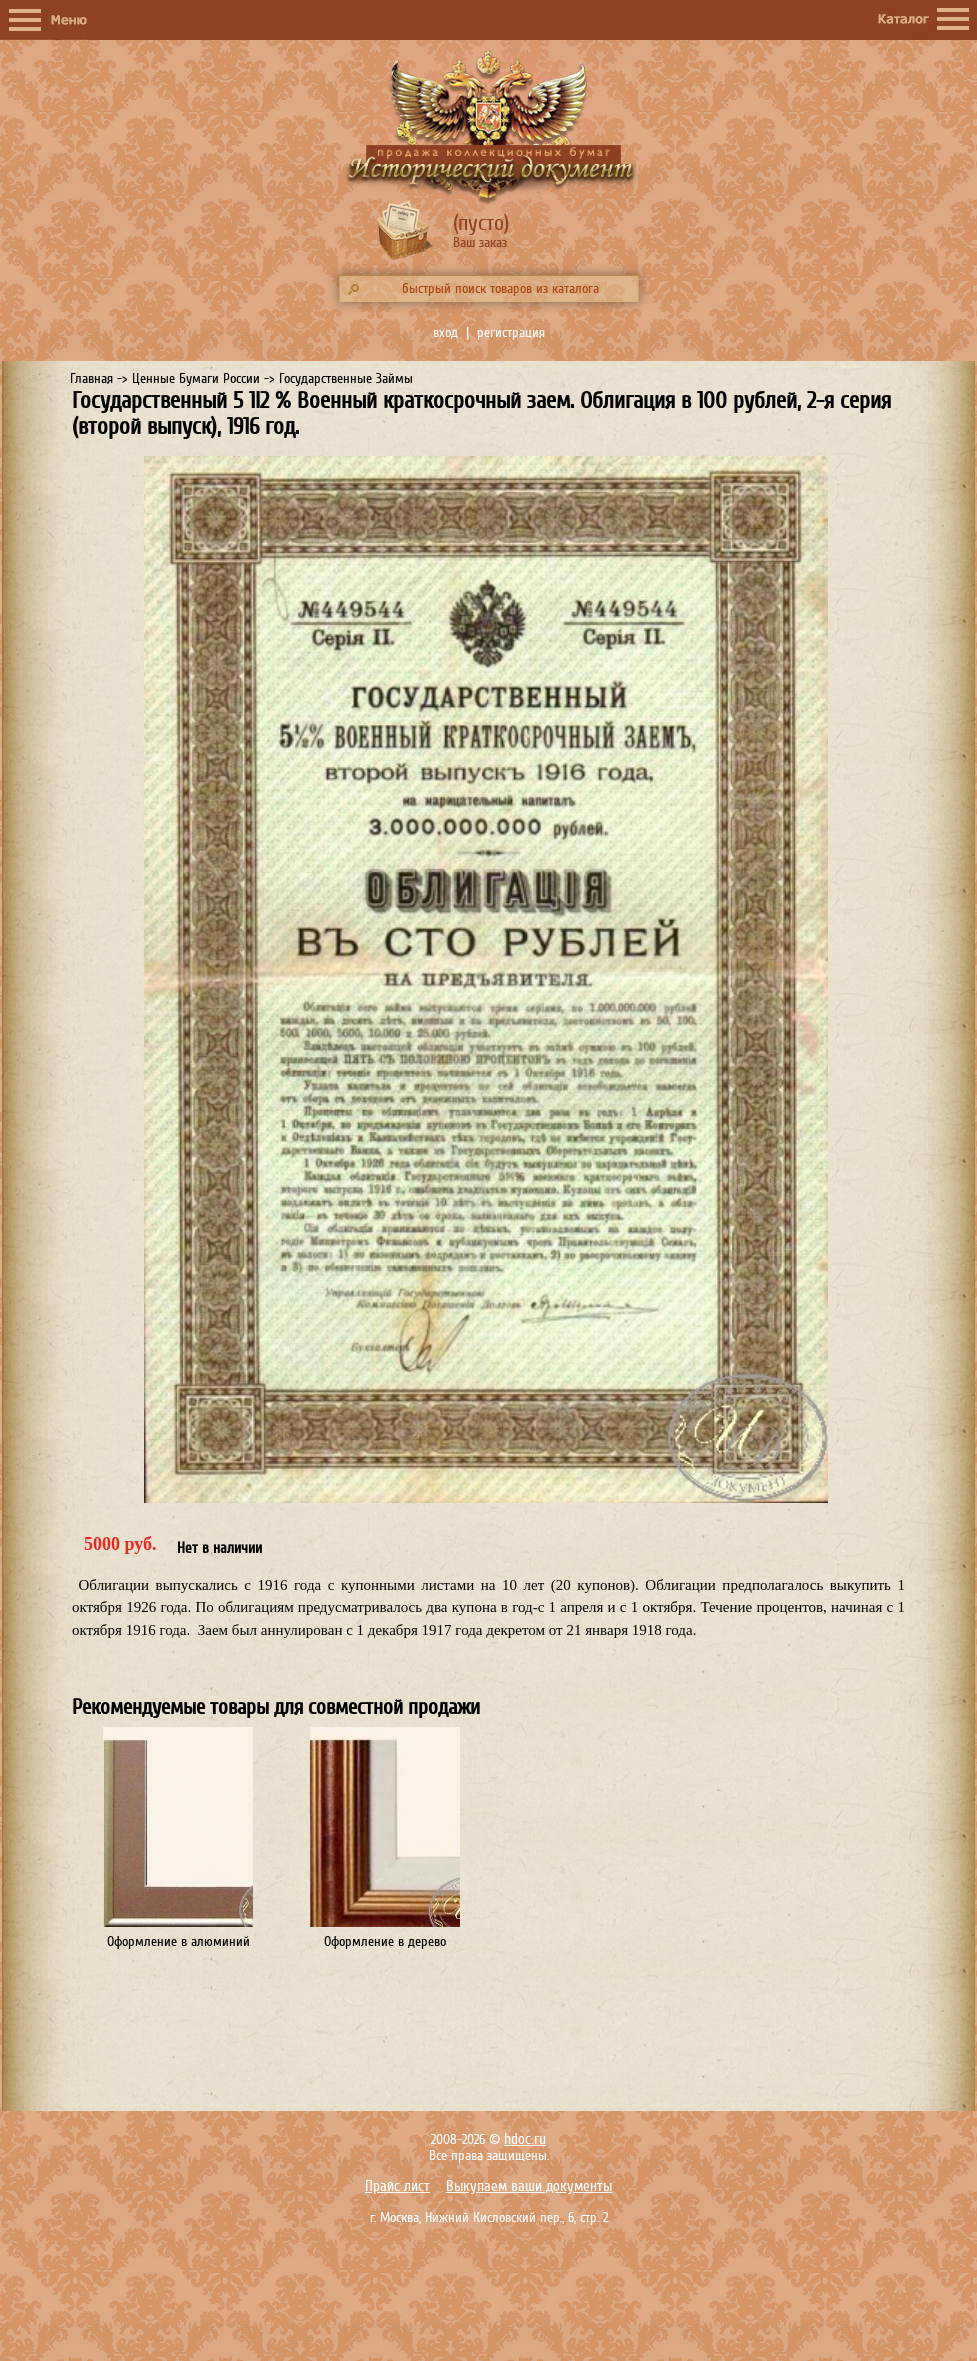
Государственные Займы (346, 378)
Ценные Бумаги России (196, 378)
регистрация (511, 332)
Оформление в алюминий (178, 1941)
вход (445, 332)
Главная (91, 378)
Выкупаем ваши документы (529, 2186)
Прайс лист (397, 2186)
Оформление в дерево (385, 1941)
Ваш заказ (480, 242)
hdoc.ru (525, 2139)
